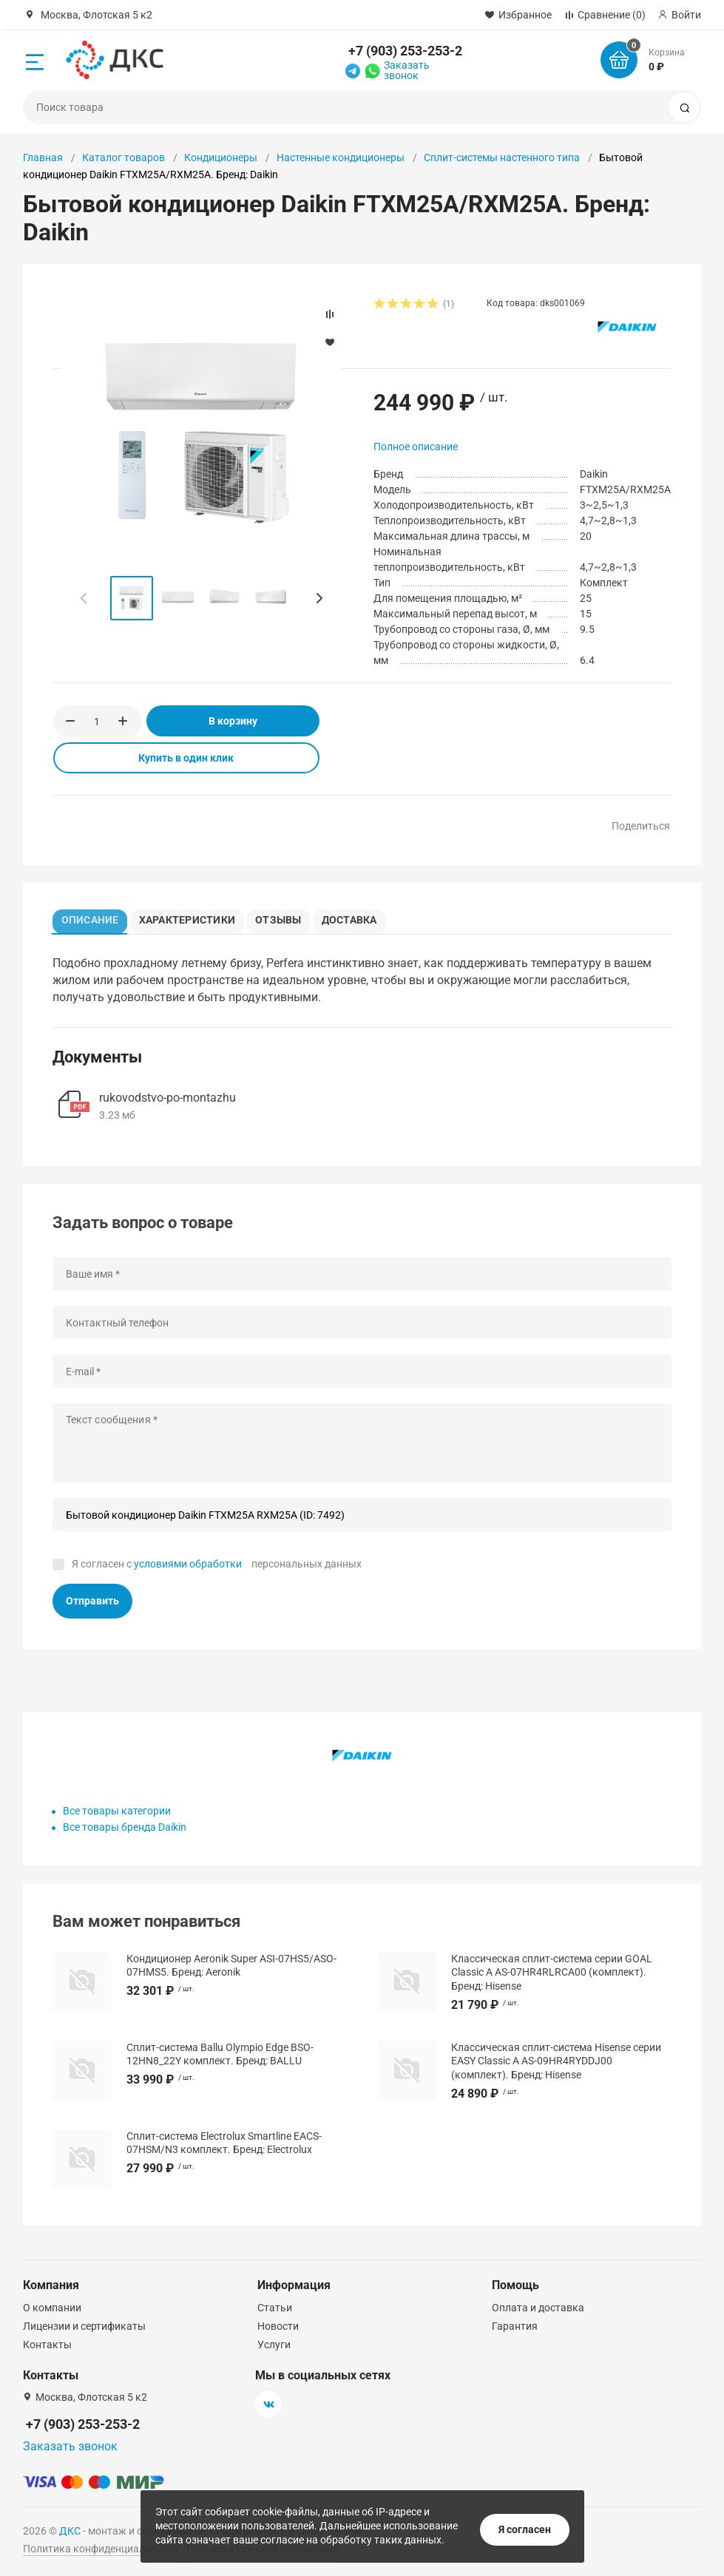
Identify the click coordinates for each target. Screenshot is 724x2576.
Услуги (274, 2344)
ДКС (70, 2531)
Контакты (47, 2344)
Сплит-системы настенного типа (502, 157)
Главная (43, 157)
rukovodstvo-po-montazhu (167, 1102)
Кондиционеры (220, 157)
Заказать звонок (407, 70)
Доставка (365, 917)
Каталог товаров (123, 157)
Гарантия (515, 2326)
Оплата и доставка (538, 2308)
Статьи (274, 2308)
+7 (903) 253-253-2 (405, 50)
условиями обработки (188, 1568)
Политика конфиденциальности (101, 2549)
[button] (318, 598)
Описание (94, 917)
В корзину (233, 721)
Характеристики (193, 917)
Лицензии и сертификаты (84, 2326)
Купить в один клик (186, 758)
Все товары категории (117, 1815)
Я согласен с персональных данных (217, 1568)
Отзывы (288, 917)
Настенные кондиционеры (341, 157)
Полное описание (415, 447)
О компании (52, 2308)
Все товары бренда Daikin (124, 1831)
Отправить (92, 1604)
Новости (278, 2326)
